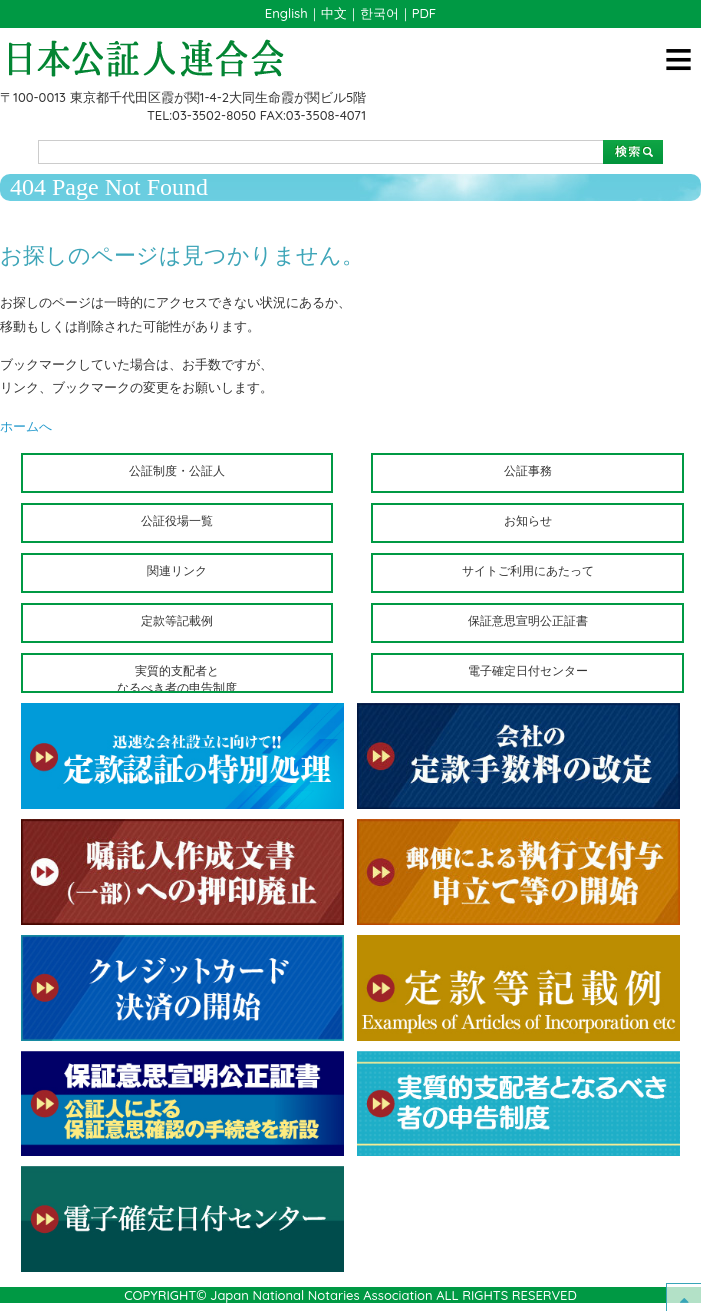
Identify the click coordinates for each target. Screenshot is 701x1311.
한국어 (379, 13)
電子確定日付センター (528, 670)
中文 (334, 13)
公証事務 (528, 470)
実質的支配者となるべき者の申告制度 (177, 678)
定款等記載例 (177, 620)
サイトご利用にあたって (528, 570)
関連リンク (177, 570)
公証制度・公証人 (177, 470)
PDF (424, 13)
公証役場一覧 (177, 520)
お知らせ (528, 520)
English (286, 13)
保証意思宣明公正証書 (528, 620)
